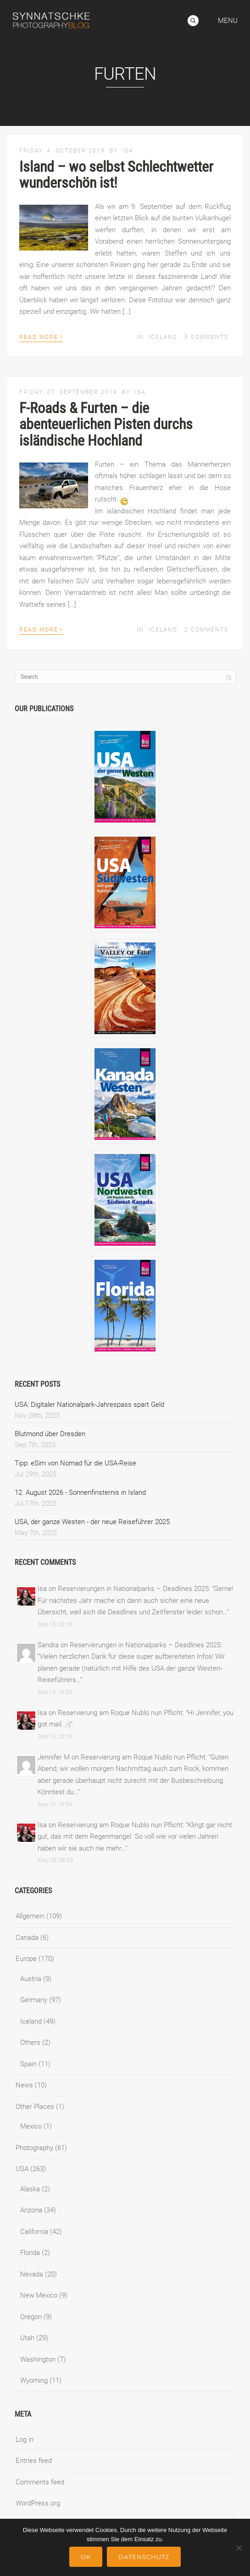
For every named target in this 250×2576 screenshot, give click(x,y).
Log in (24, 2439)
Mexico (31, 2126)
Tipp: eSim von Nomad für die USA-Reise (75, 1463)
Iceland (163, 337)
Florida (30, 2253)
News (24, 2085)
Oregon (31, 2317)
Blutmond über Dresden (50, 1434)
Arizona (31, 2210)
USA (22, 2169)
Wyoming (34, 2380)
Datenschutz (143, 2556)
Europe (26, 1959)
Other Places (35, 2106)
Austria (30, 1979)
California (34, 2231)
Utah (27, 2338)
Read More (41, 336)
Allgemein (30, 1916)
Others (30, 2042)
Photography (34, 2148)
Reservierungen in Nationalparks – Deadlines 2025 (133, 1589)
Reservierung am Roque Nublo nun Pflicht (120, 1713)
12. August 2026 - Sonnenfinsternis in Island (80, 1492)
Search (193, 20)
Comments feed (40, 2482)
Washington (38, 2359)
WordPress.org (38, 2503)
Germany (33, 2000)
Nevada (31, 2274)
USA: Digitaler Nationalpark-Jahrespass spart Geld (89, 1404)
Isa (127, 150)
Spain (28, 2064)
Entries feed (34, 2460)
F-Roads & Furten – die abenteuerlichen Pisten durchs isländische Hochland (106, 424)
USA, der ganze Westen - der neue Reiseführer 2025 (92, 1522)
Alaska (30, 2189)
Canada (27, 1937)
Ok (86, 2556)
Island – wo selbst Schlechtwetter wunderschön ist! (116, 174)
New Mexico (38, 2295)
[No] (238, 2547)
